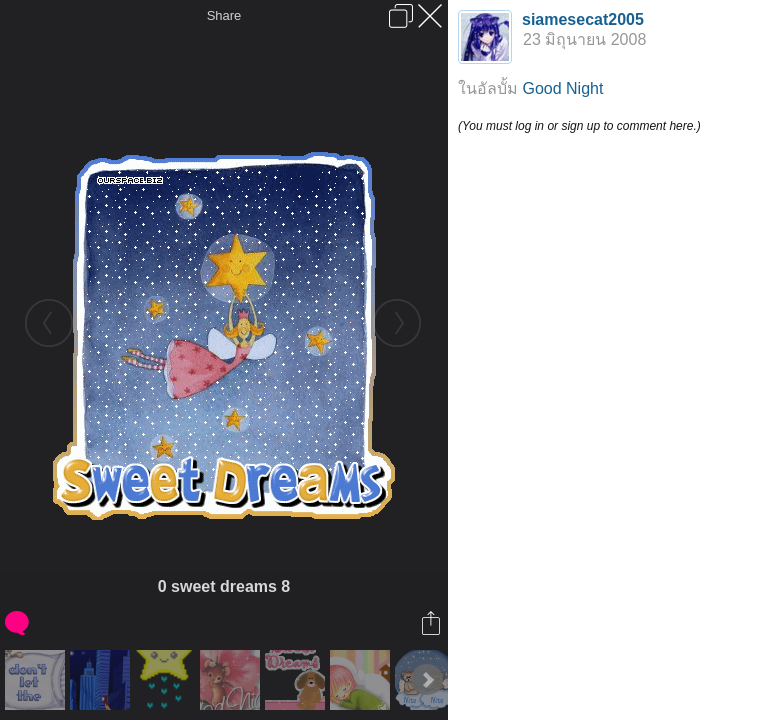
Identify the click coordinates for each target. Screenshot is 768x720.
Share (224, 15)
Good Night (562, 88)
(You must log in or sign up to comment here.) (579, 126)
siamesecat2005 (583, 19)
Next (427, 680)
